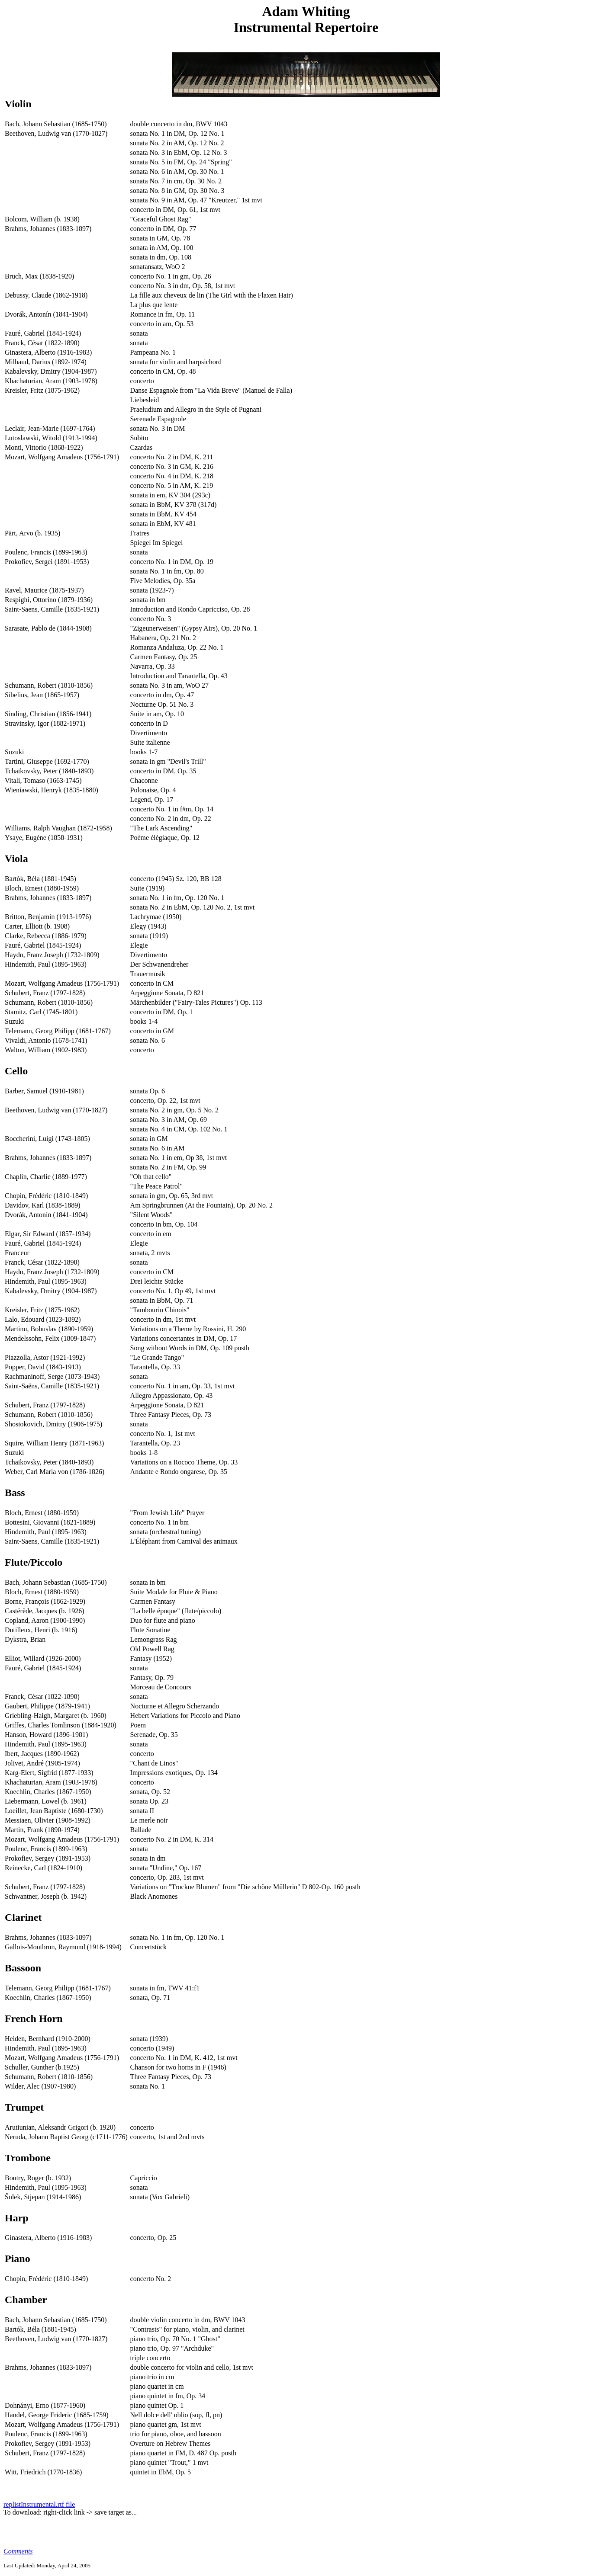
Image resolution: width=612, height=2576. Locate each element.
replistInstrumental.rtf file (39, 2504)
